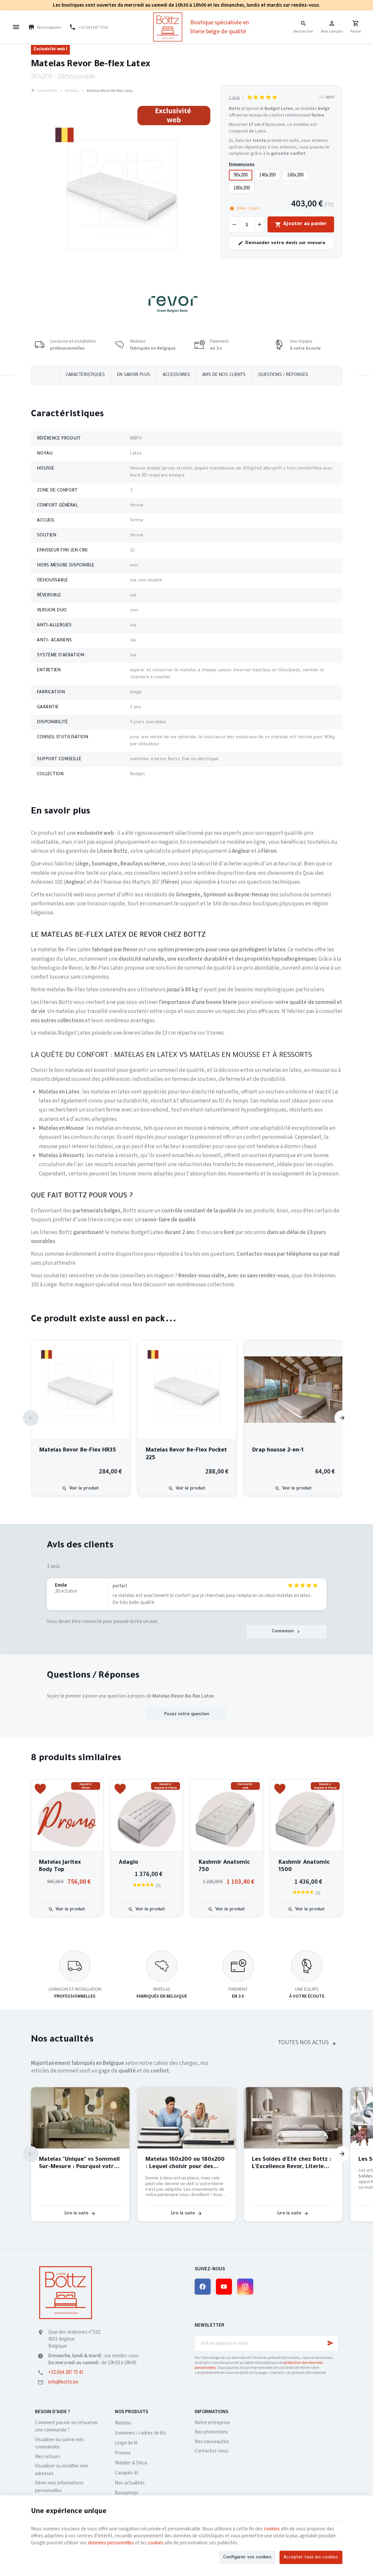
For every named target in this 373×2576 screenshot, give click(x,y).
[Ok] (330, 2343)
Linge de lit (126, 2442)
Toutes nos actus (303, 2043)
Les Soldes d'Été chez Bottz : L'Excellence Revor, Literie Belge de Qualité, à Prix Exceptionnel (291, 2164)
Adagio (128, 1863)
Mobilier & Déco (131, 2462)
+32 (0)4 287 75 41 (66, 2372)
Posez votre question (186, 1714)
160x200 (295, 174)
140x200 (267, 174)
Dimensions (242, 164)
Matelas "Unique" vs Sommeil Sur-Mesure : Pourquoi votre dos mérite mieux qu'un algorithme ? (79, 2164)
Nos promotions (211, 2431)
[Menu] (16, 27)
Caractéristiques (84, 375)
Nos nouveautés (212, 2441)
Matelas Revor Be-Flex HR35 (77, 1451)
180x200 (242, 187)
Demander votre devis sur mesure (281, 243)
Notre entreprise (212, 2422)
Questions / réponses (283, 375)
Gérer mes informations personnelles (59, 2486)
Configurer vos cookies (247, 2557)
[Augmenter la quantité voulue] (260, 224)
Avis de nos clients (224, 375)
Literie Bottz (44, 91)
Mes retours (47, 2456)
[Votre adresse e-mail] (266, 2343)
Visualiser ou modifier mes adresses (62, 2469)
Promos (123, 2452)
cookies (272, 2529)
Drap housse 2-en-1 (277, 1451)
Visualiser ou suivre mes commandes (59, 2443)
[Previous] (31, 1418)
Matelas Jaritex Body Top (60, 1867)
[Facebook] (203, 2287)
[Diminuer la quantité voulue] (234, 224)
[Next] (342, 1418)
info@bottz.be (63, 2382)
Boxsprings (126, 2492)
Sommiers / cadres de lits (140, 2432)
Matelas (72, 91)
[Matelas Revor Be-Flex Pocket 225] (187, 1389)
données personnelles (111, 2543)
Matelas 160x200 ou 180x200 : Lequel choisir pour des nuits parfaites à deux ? (185, 2164)
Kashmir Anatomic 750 (224, 1867)
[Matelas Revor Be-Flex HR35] (80, 1389)
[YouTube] (224, 2287)
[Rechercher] (303, 27)
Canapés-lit (126, 2472)
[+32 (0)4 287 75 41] (88, 27)
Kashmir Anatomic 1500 (304, 1867)
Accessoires (176, 375)
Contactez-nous (212, 2450)
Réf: (322, 97)
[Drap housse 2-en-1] (293, 1389)
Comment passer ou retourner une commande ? (66, 2426)
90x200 (241, 174)
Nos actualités (62, 2040)
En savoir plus (133, 375)
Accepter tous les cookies (310, 2557)
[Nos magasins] (44, 27)
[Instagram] (245, 2287)
